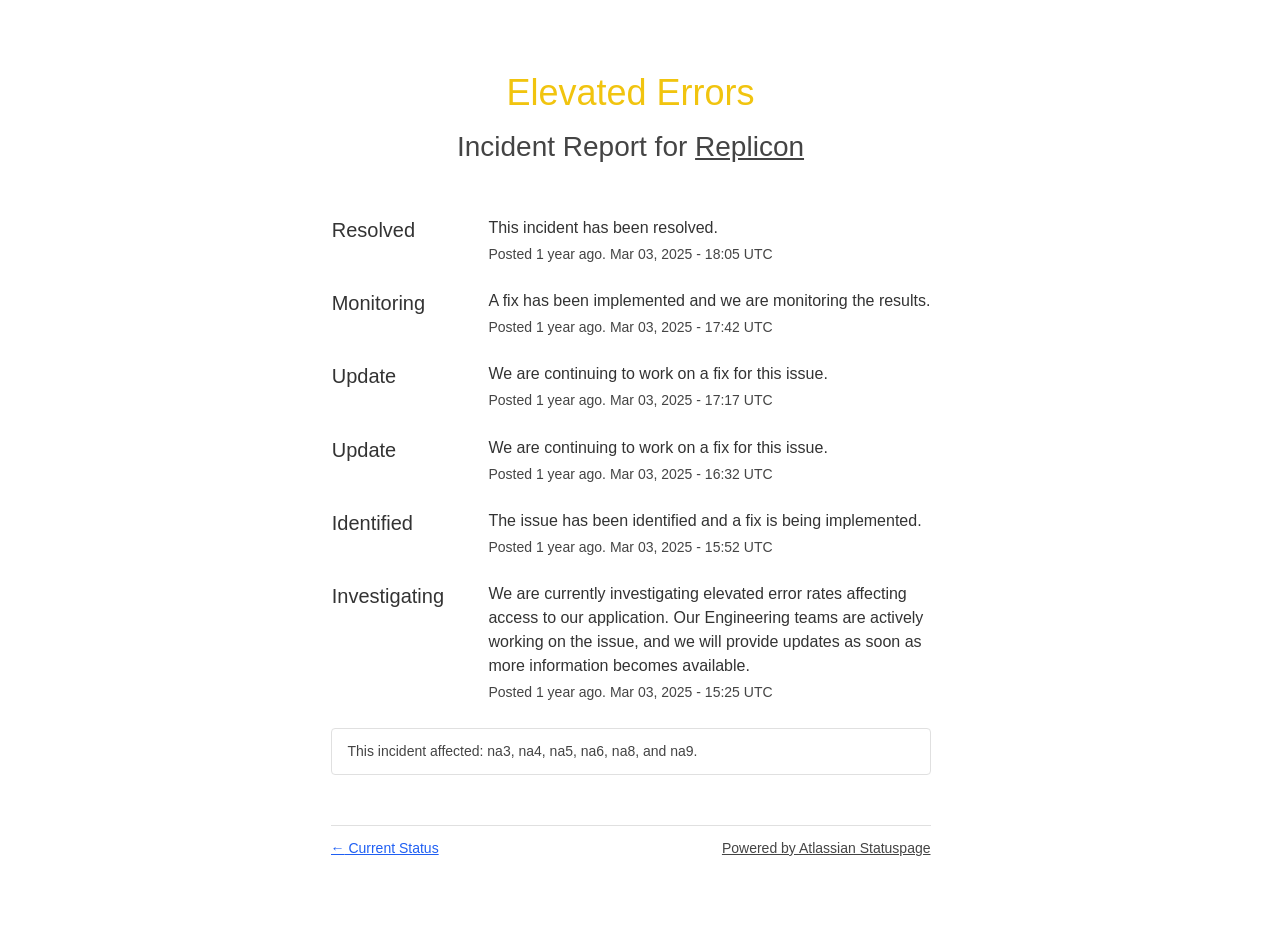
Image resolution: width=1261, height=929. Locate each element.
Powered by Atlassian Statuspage (826, 848)
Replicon (749, 146)
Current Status (385, 848)
